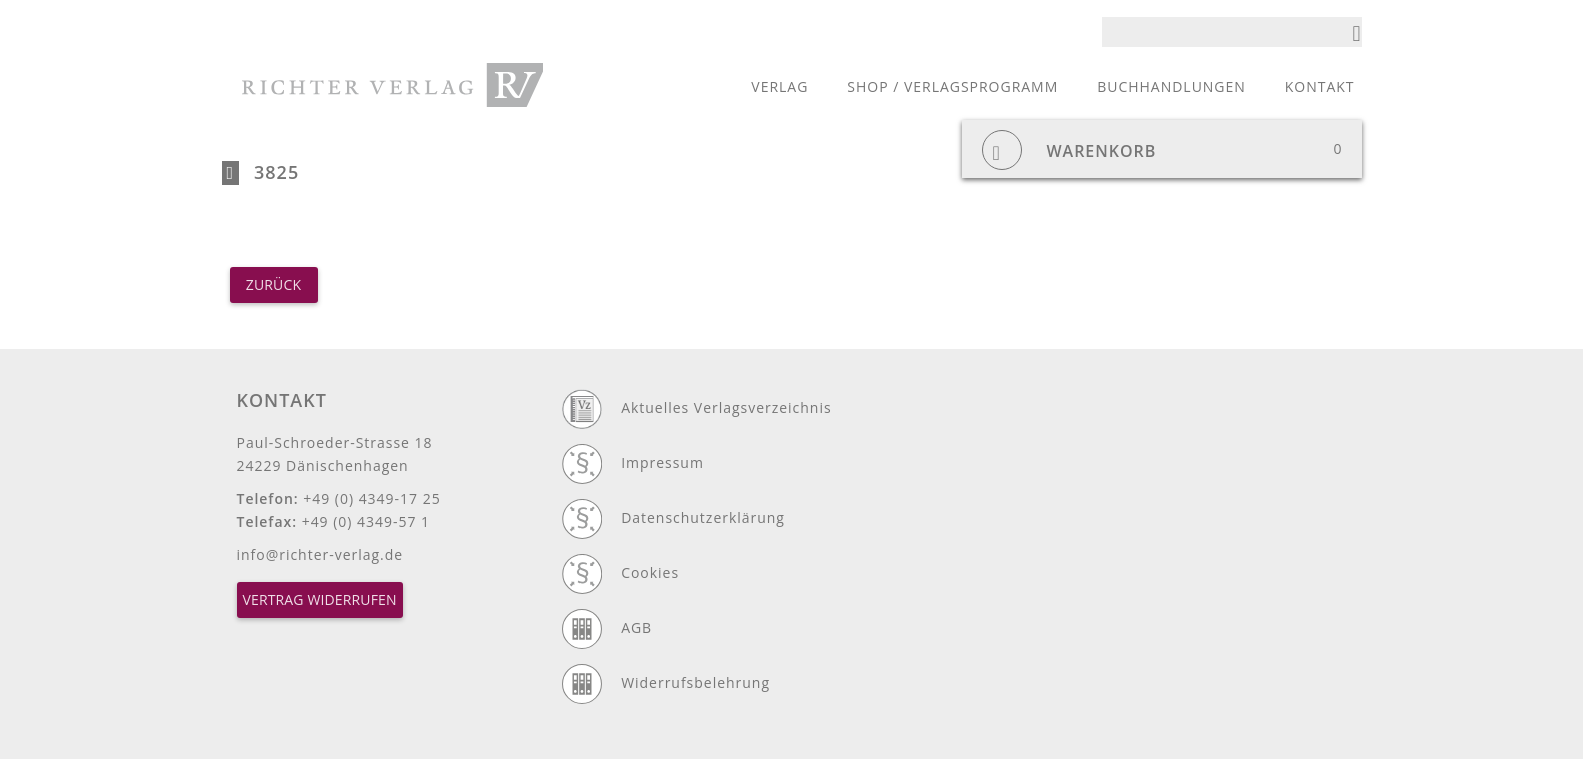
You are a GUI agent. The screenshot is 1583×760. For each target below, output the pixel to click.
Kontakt (1320, 86)
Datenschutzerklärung (703, 517)
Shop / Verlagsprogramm (952, 86)
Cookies (650, 572)
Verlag (779, 86)
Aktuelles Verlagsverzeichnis (726, 407)
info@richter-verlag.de (320, 554)
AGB (636, 627)
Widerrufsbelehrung (695, 682)
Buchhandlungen (1171, 86)
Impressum (662, 462)
